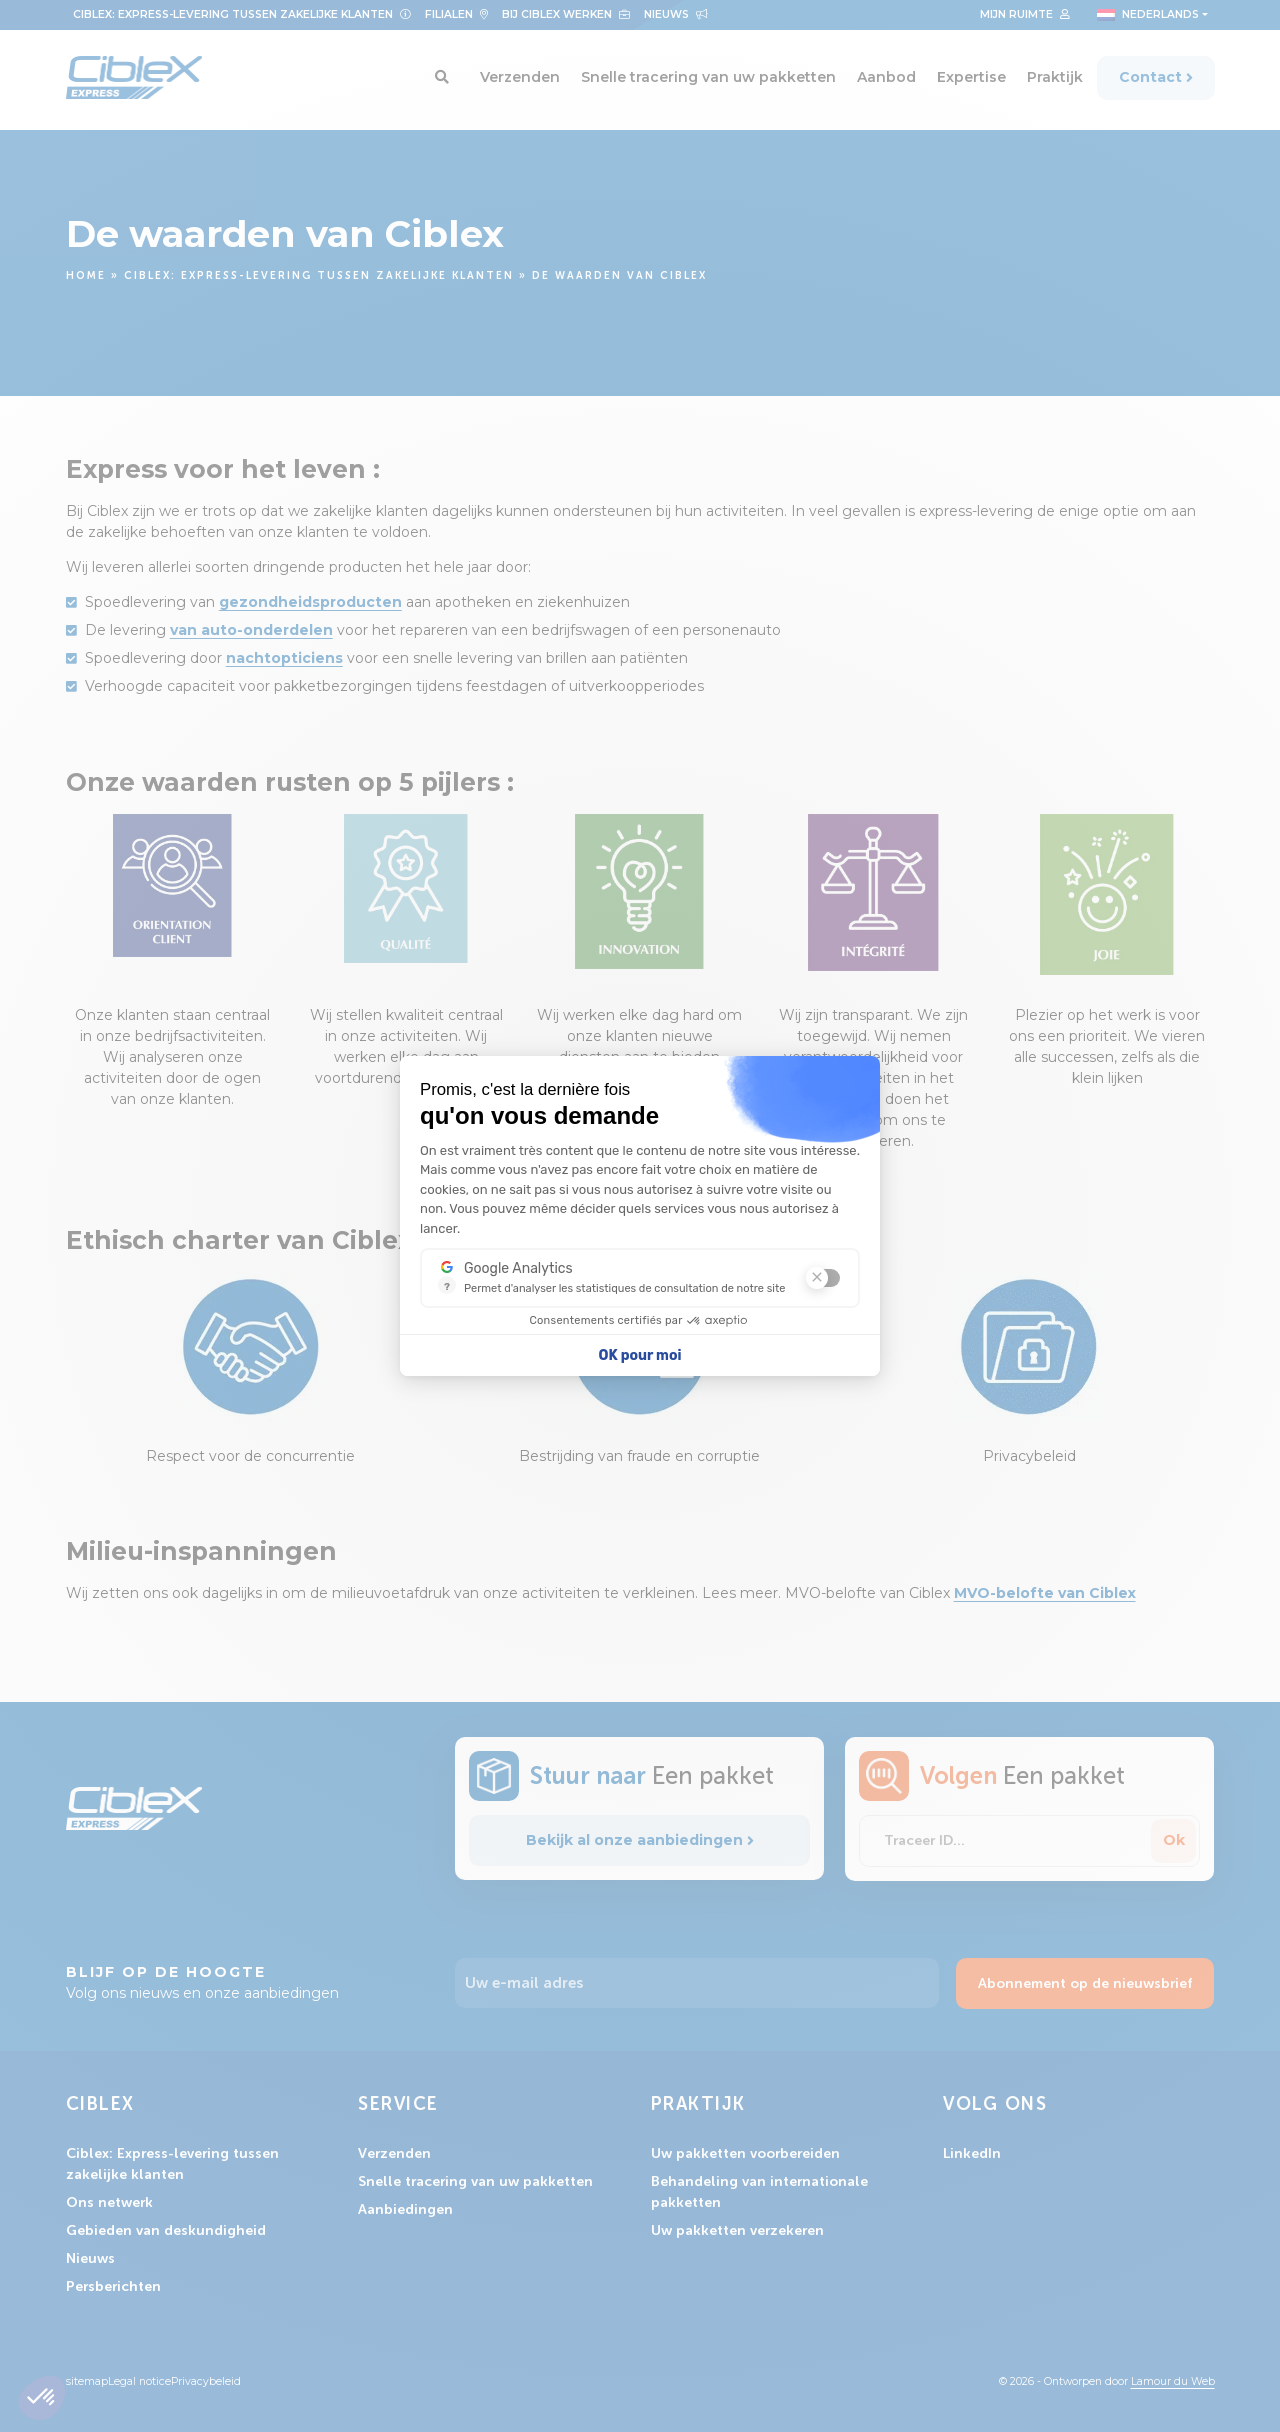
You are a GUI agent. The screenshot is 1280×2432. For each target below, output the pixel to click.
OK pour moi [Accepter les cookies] (640, 1355)
